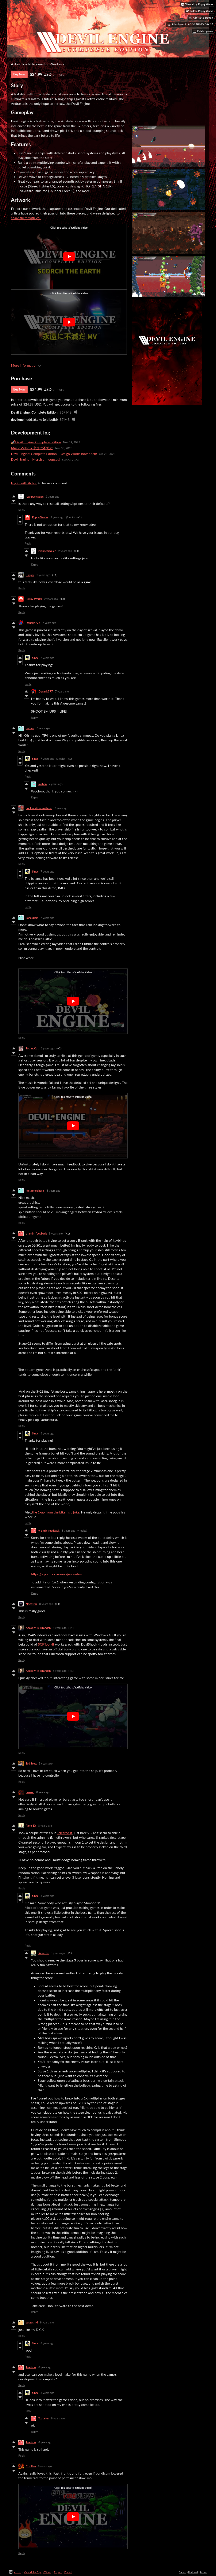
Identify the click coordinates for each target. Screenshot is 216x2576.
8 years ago (47, 1048)
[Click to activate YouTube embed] (69, 256)
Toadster (31, 2367)
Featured (193, 2572)
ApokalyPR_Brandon (38, 1627)
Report (58, 2572)
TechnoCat (32, 1048)
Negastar (31, 1604)
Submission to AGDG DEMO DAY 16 (190, 24)
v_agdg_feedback (36, 1233)
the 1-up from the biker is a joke (55, 1512)
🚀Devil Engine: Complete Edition (36, 442)
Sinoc (35, 658)
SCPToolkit (46, 1644)
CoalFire (31, 2466)
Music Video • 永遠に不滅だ (32, 448)
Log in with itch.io (24, 483)
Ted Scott (31, 1763)
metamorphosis (35, 1190)
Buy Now (19, 74)
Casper (30, 575)
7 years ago (49, 622)
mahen (30, 728)
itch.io (17, 2572)
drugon (30, 1792)
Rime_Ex (31, 1825)
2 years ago (52, 496)
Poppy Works (40, 517)
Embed (68, 2572)
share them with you (26, 218)
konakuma (32, 917)
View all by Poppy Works (37, 2572)
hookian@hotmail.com (39, 808)
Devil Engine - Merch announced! (35, 459)
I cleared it (64, 1833)
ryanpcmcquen (34, 496)
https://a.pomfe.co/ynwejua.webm (56, 1574)
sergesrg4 (32, 2322)
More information (26, 365)
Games (182, 2572)
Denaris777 (33, 622)
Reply (21, 510)
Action (203, 2572)
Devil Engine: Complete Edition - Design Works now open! (54, 454)
